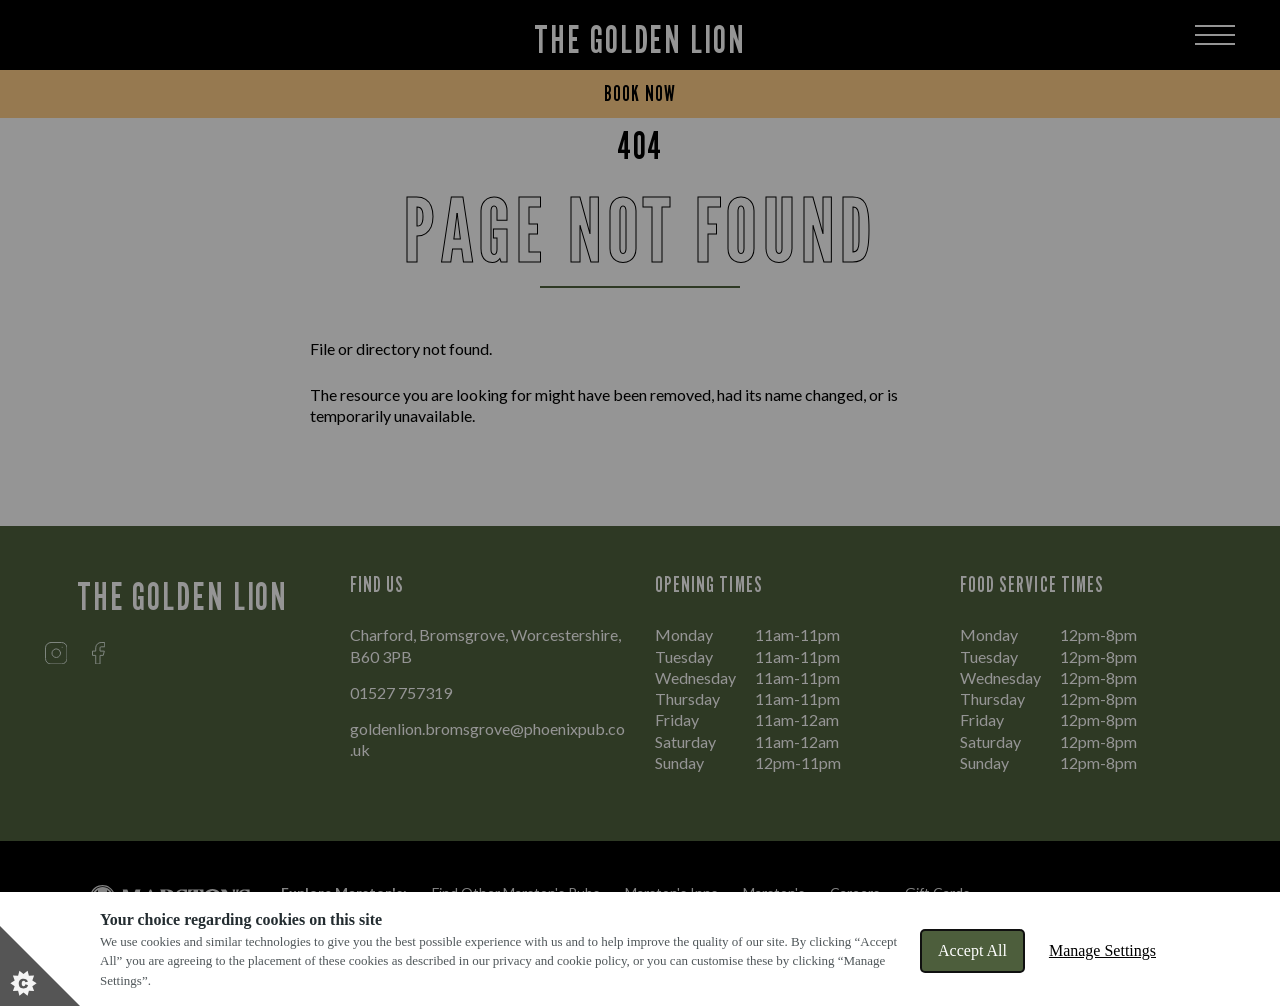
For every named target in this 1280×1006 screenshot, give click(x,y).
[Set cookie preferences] (40, 966)
